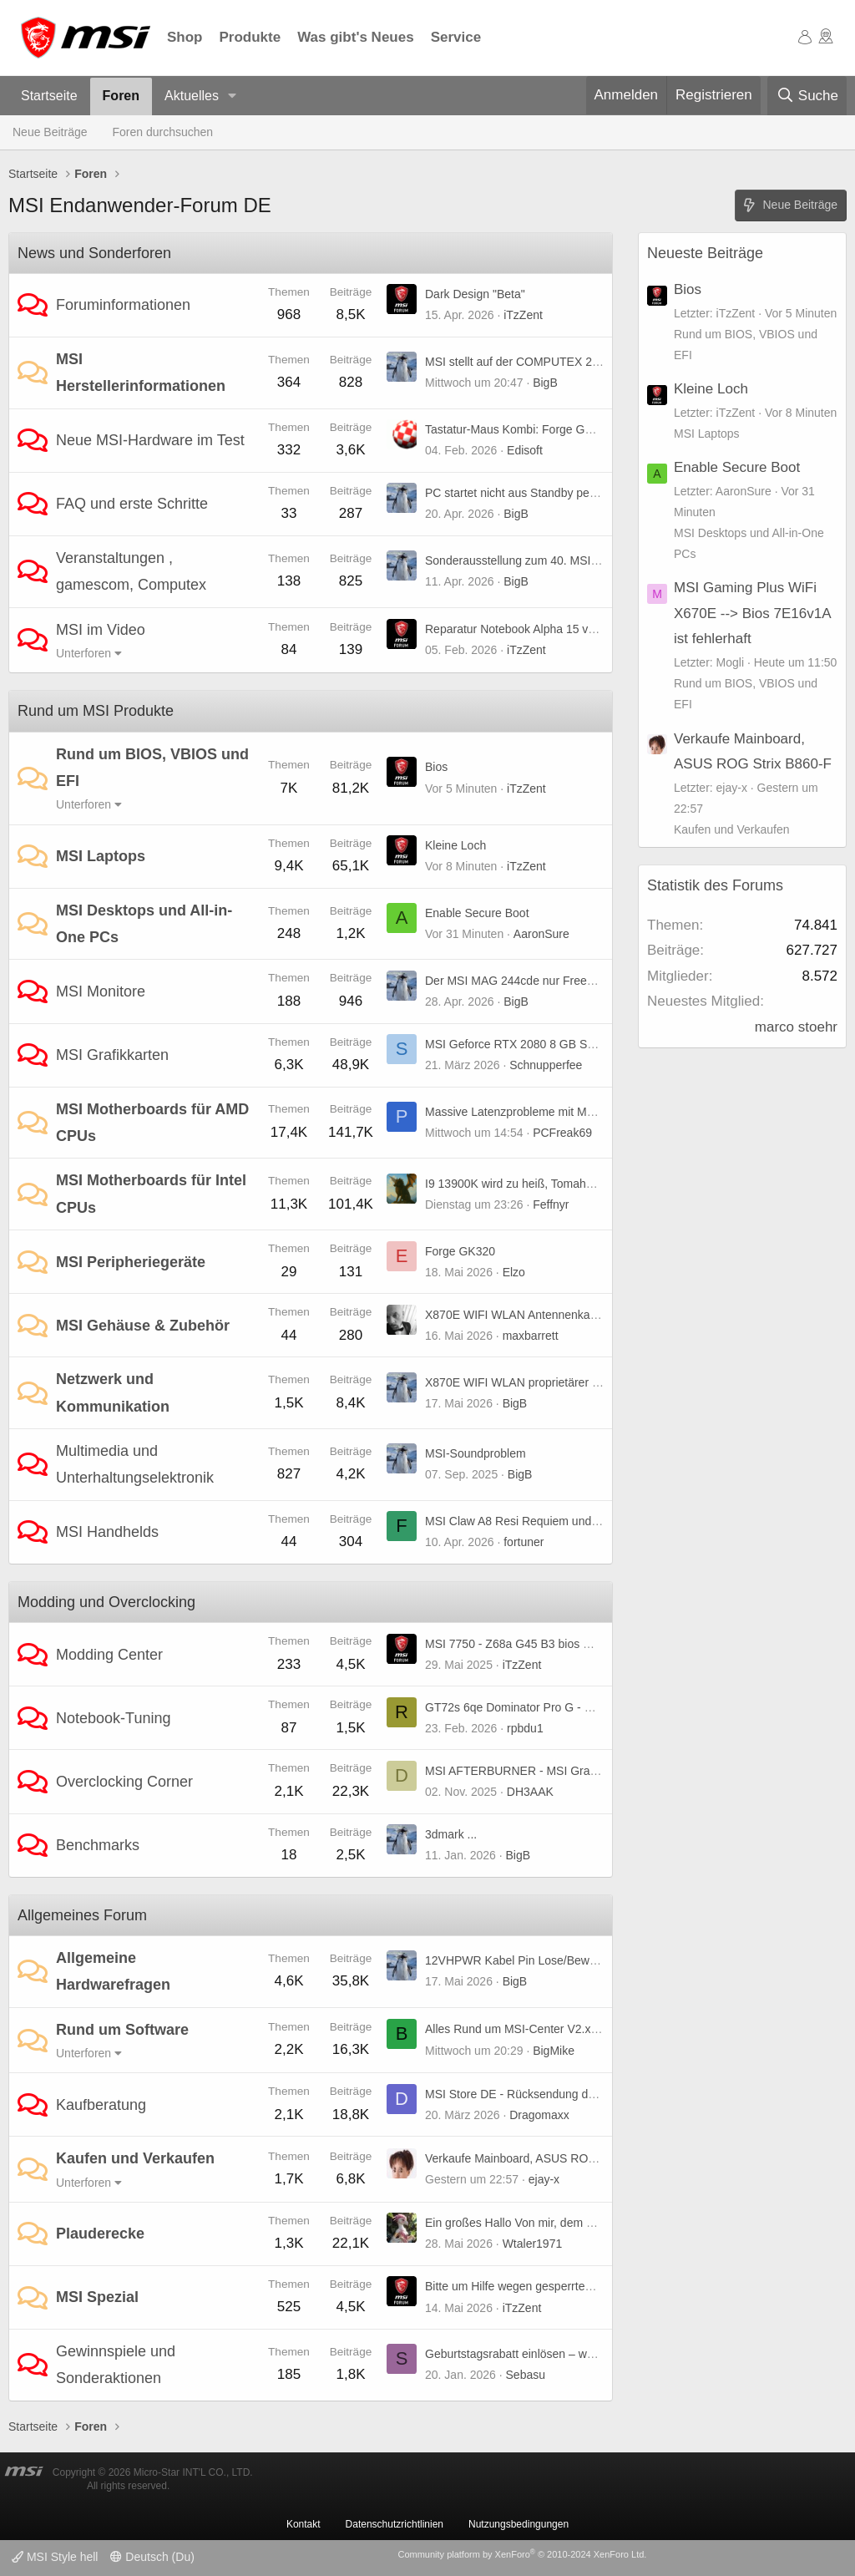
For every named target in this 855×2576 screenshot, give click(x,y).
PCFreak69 (562, 1132)
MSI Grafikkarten (112, 1055)
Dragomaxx (539, 2115)
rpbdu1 (525, 1728)
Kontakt (303, 2524)
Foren (121, 96)
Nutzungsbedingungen (518, 2524)
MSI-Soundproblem (475, 1453)
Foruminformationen (123, 305)
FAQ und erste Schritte (132, 503)
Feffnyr (551, 1204)
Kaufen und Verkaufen (135, 2158)
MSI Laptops (100, 856)
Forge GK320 (460, 1251)
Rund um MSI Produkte (96, 710)
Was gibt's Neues (355, 37)
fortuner (523, 1542)
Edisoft (525, 450)
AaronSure (541, 934)
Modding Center (109, 1654)
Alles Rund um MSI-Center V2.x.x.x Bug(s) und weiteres (570, 2029)
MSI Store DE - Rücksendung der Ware (527, 2094)
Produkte (250, 37)
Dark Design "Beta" (475, 294)
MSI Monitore (100, 991)
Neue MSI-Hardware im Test (150, 440)
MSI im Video (100, 629)
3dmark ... (451, 1834)
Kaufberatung (101, 2105)
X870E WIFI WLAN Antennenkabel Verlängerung (552, 1314)
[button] (232, 96)
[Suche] (807, 96)
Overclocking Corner (124, 1781)
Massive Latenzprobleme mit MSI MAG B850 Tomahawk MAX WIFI (599, 1111)
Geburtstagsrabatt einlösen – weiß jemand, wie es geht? (570, 2353)
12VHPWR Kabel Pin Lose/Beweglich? (525, 1960)
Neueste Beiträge (705, 253)
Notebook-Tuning (113, 1718)
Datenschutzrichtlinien (394, 2524)
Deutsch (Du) (152, 2556)
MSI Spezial (97, 2297)
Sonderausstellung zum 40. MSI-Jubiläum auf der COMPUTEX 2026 (602, 560)
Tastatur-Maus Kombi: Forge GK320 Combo (539, 429)
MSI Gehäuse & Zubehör (143, 1325)
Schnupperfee (545, 1065)
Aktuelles (191, 96)
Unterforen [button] (83, 653)
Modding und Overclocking (106, 1602)
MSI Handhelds (107, 1532)
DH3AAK (530, 1791)
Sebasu (525, 2374)
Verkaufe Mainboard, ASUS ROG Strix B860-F (545, 2158)
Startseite (49, 96)
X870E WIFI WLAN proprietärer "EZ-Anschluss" (548, 1382)
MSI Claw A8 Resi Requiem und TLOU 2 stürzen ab (559, 1521)
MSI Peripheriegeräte (130, 1262)
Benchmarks (97, 1845)
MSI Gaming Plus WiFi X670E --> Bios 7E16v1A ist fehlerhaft (752, 613)
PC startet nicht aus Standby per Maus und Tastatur (558, 492)
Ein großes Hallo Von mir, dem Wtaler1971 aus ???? (561, 2222)
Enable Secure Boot (477, 913)
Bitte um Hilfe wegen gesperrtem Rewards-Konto (551, 2286)
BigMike (553, 2050)
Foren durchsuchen (163, 132)
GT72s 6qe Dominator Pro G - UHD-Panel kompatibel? (567, 1707)
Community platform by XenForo (521, 2554)
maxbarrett (531, 1335)
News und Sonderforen (94, 253)
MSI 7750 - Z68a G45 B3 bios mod (515, 1644)
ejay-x (544, 2179)
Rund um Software (122, 2029)
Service (456, 37)
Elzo (514, 1272)
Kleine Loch (455, 845)
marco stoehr (796, 1027)
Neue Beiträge (50, 132)
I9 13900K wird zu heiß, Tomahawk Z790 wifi (541, 1183)
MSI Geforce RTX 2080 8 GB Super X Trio (535, 1044)
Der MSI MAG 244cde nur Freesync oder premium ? (560, 980)
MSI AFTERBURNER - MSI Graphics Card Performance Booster (592, 1770)
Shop (185, 37)
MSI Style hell (55, 2556)
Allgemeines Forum (82, 1915)
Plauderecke (100, 2233)
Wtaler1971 (533, 2243)
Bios (436, 766)
